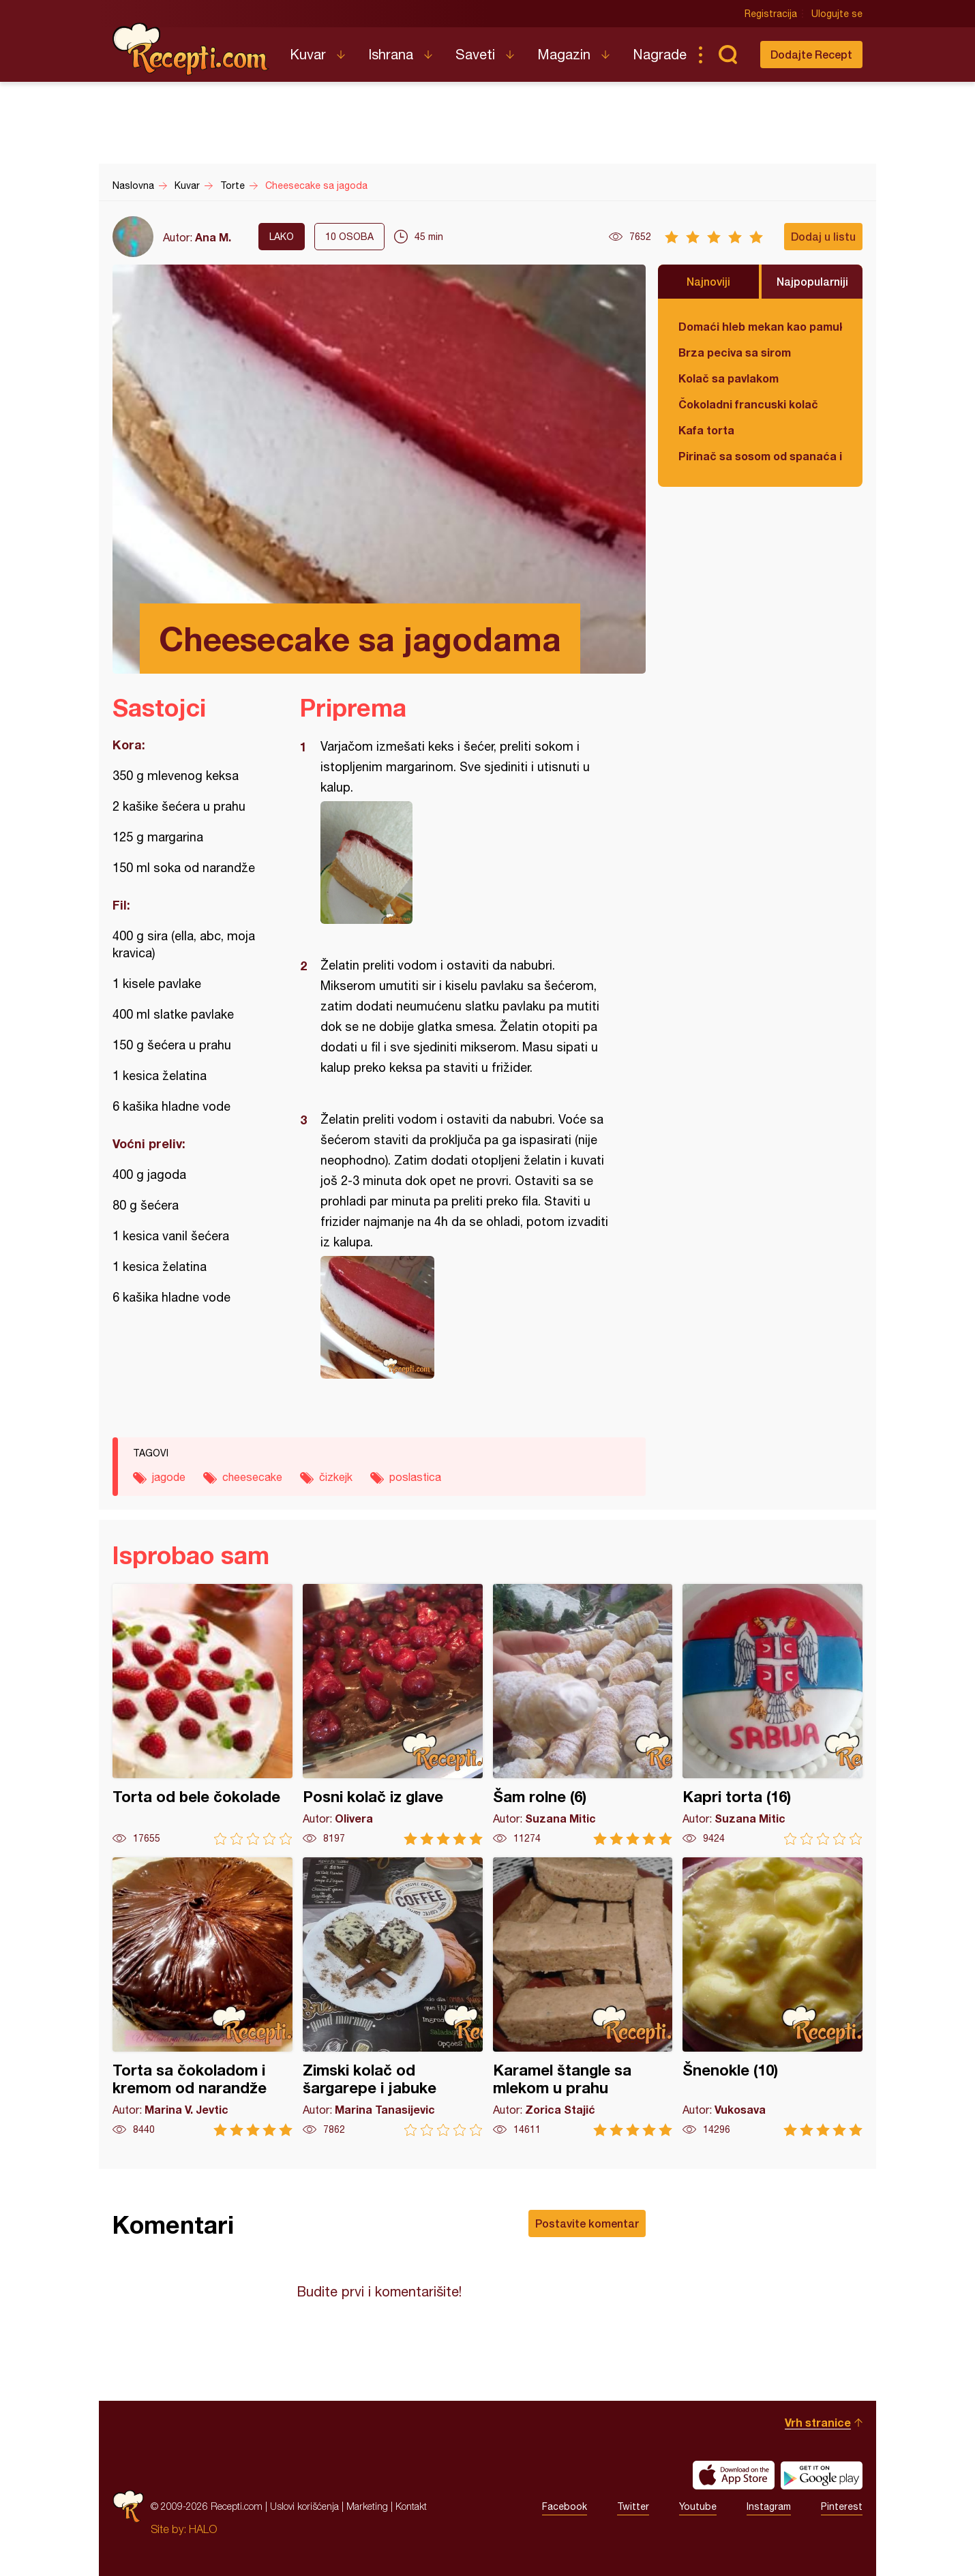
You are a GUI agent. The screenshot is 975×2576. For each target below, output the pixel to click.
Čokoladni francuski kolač (748, 404)
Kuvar (308, 54)
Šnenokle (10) (772, 1996)
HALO (203, 2529)
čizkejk (335, 1477)
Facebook (564, 2506)
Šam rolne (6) (583, 1714)
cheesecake (252, 1477)
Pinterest (841, 2506)
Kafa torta (706, 429)
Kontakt (411, 2506)
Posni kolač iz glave (393, 1714)
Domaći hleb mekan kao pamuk (760, 326)
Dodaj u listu (823, 236)
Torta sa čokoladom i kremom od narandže (202, 1996)
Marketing (367, 2506)
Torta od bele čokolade (202, 1714)
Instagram (769, 2506)
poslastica (415, 1477)
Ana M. (213, 236)
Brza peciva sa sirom (734, 352)
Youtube (698, 2506)
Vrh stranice (818, 2422)
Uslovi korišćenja (304, 2506)
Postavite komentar (587, 2223)
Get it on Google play (821, 2475)
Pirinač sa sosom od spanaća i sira (760, 455)
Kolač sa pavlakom (728, 378)
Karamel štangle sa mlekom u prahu (583, 1996)
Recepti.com (190, 49)
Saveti (475, 54)
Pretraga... (727, 54)
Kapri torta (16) (772, 1714)
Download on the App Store (734, 2475)
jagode (168, 1477)
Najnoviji (708, 281)
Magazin (563, 54)
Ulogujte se (836, 13)
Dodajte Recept (811, 54)
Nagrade (660, 54)
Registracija (771, 13)
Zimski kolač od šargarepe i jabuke (393, 1996)
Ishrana (390, 54)
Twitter (633, 2506)
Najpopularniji (812, 281)
